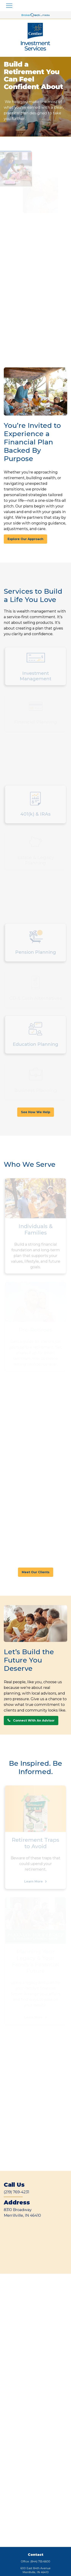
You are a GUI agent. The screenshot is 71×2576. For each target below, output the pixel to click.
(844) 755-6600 (40, 2561)
